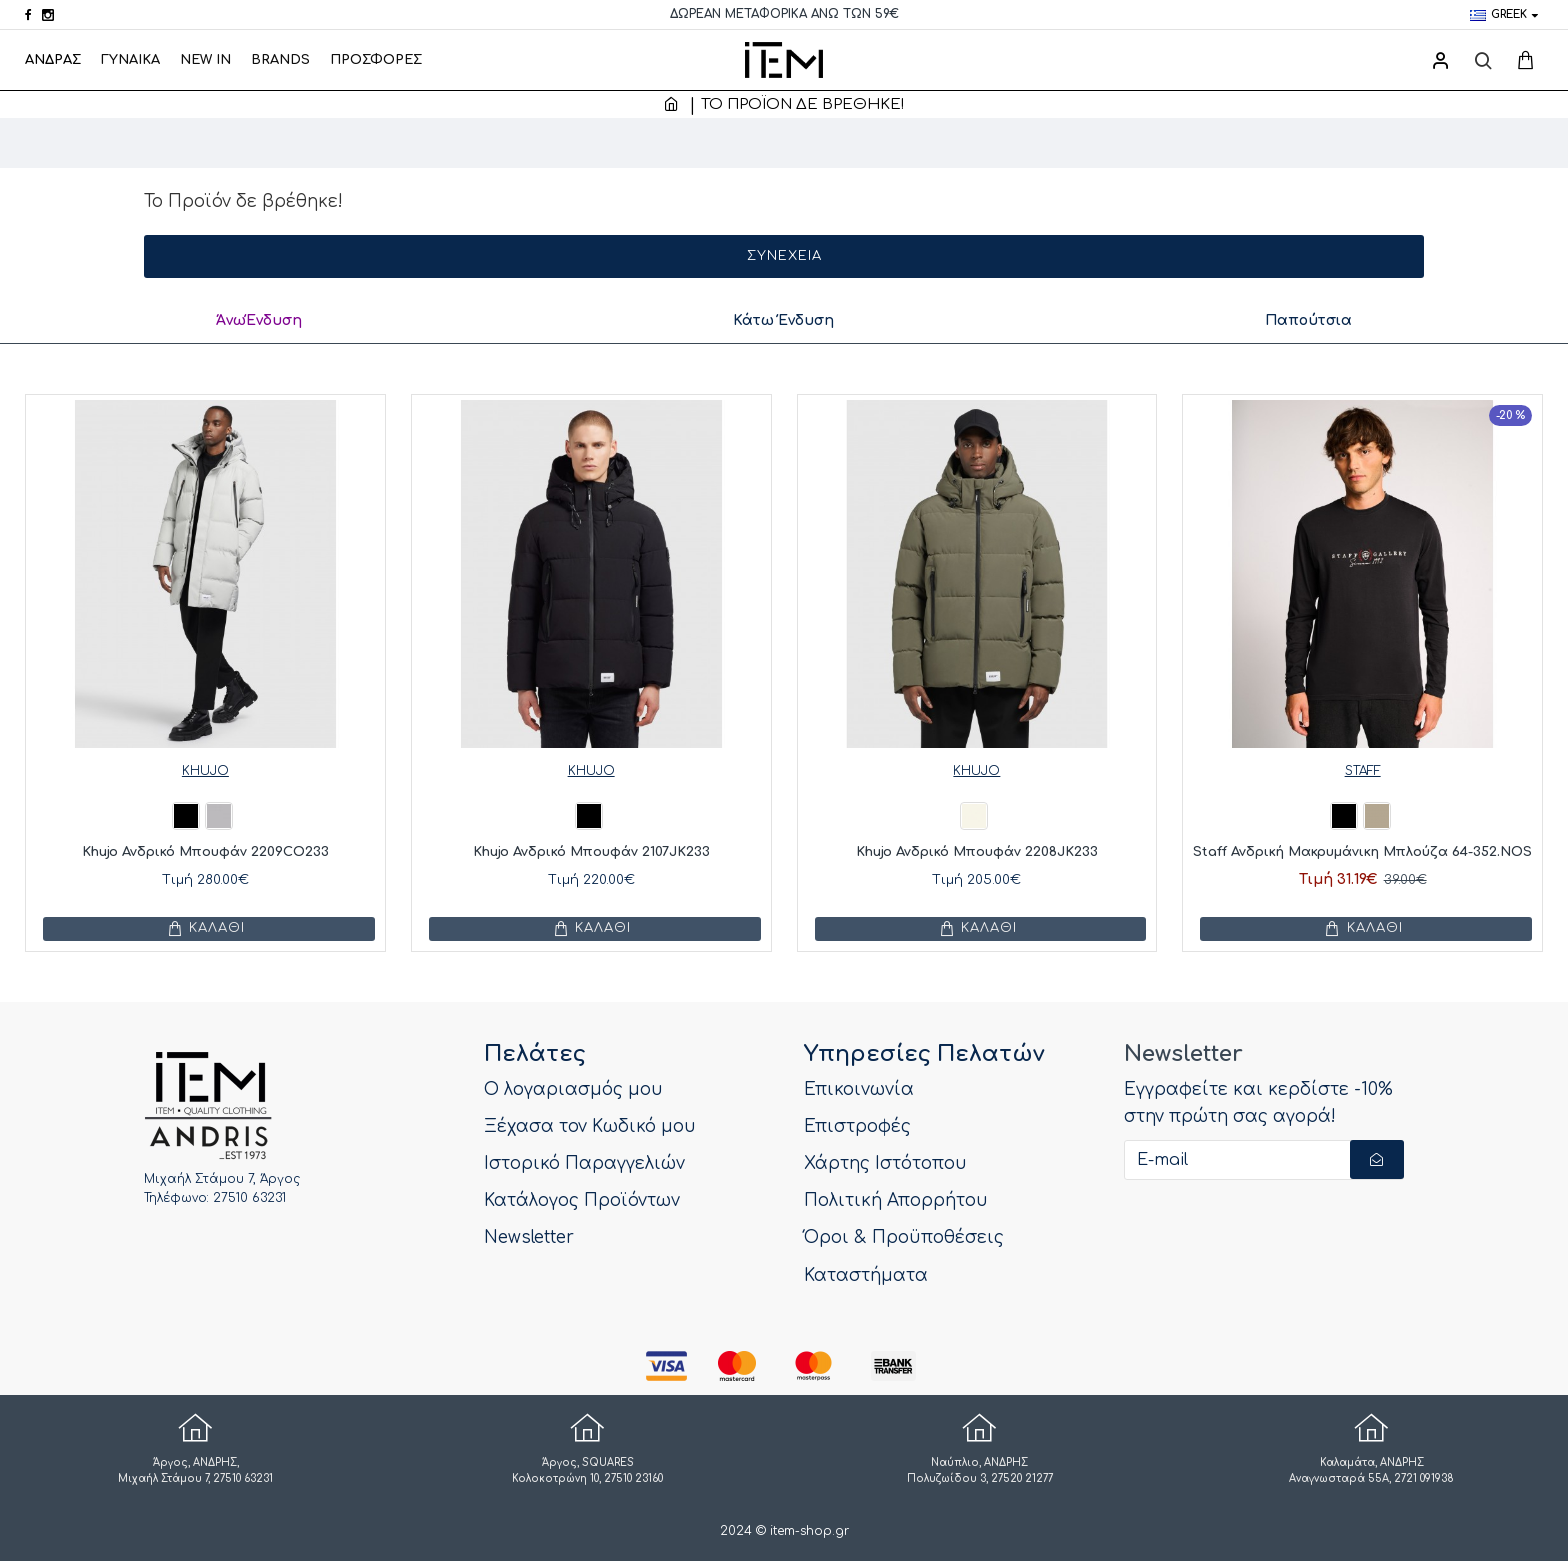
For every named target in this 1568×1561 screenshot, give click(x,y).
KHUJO (205, 771)
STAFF (1363, 771)
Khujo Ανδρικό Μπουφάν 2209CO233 (205, 852)
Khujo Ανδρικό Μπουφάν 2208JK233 (977, 852)
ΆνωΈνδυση (257, 320)
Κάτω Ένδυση (783, 320)
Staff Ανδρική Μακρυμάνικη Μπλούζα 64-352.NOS (1362, 852)
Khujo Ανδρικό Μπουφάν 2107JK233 (591, 852)
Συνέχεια (784, 256)
